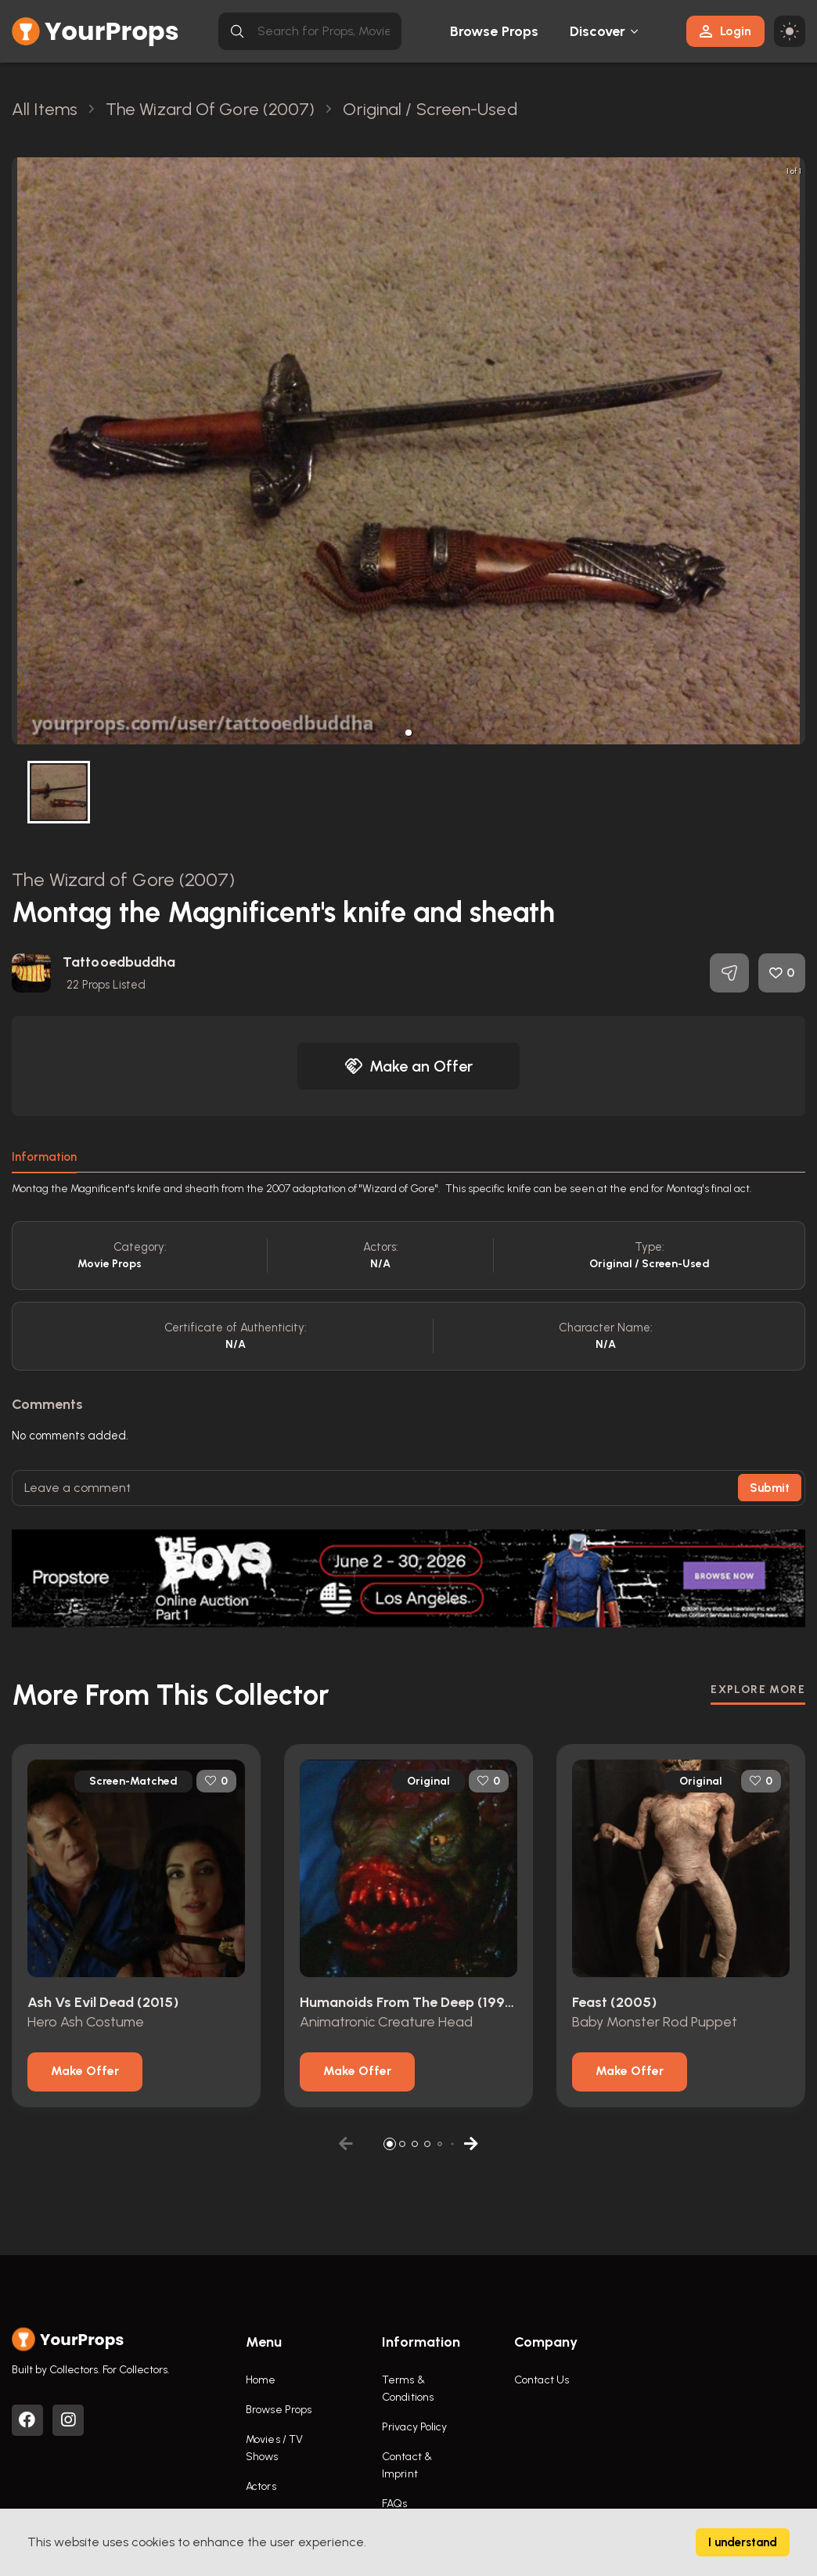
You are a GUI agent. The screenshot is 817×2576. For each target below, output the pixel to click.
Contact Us (541, 2380)
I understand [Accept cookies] (742, 2542)
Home (260, 2380)
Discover (598, 31)
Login (725, 30)
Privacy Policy (414, 2427)
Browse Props (494, 31)
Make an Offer (408, 1066)
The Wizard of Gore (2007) (124, 879)
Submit (770, 1488)
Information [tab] (44, 1157)
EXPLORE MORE (758, 1689)
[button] (408, 733)
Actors (261, 2486)
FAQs (394, 2503)
